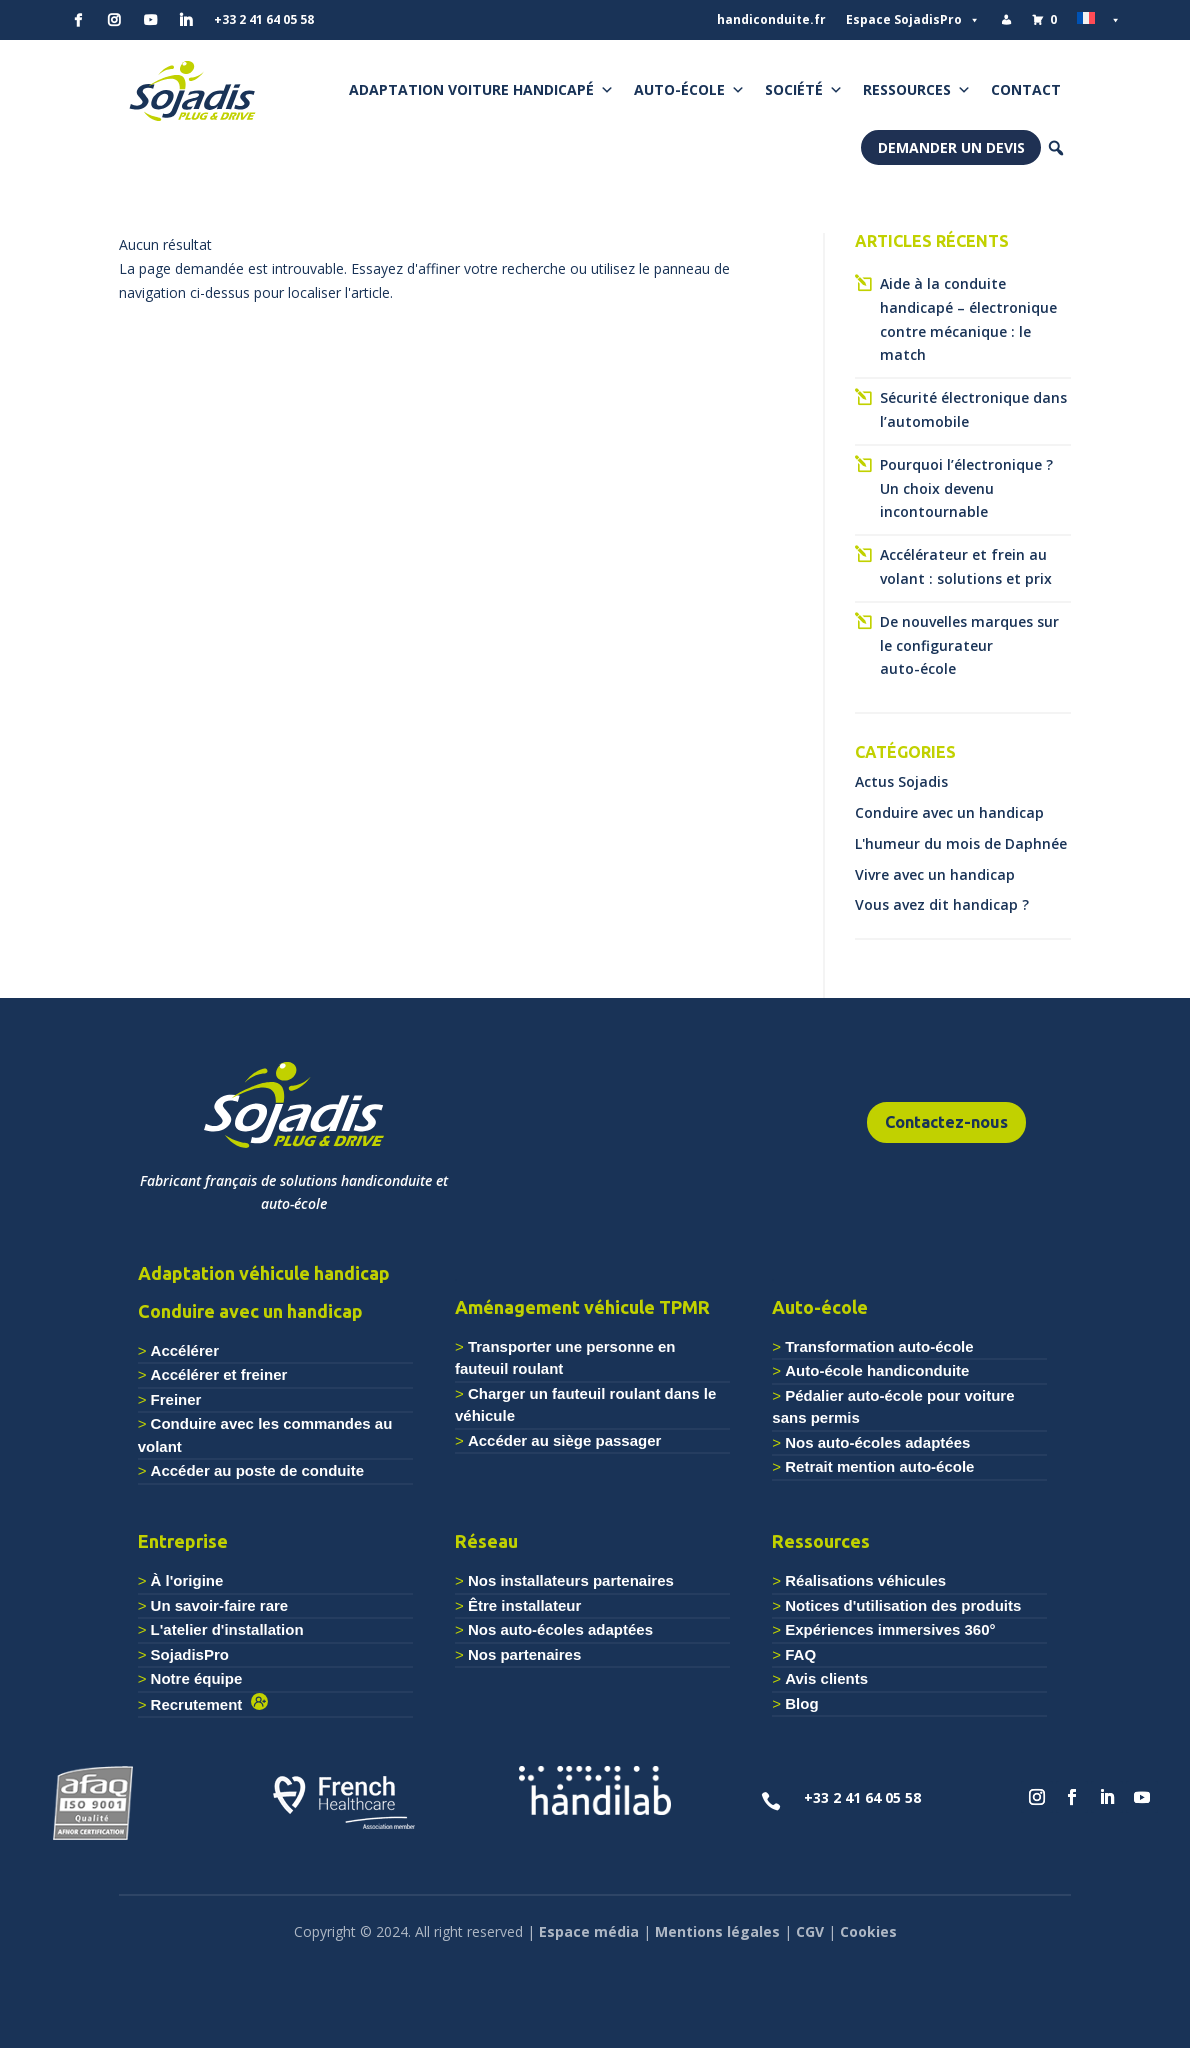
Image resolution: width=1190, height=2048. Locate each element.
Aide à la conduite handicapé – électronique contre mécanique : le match (968, 319)
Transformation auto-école (879, 1346)
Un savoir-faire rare (220, 1605)
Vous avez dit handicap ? (942, 904)
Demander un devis (951, 147)
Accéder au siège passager (564, 1440)
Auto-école (689, 90)
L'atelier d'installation (227, 1629)
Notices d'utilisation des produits (903, 1605)
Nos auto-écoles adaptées (877, 1442)
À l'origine (187, 1580)
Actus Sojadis (901, 781)
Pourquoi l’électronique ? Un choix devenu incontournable (966, 488)
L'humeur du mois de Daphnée (961, 843)
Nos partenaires (524, 1654)
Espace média (589, 1931)
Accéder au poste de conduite (257, 1470)
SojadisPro (190, 1654)
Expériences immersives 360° (890, 1629)
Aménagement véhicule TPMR (582, 1307)
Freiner (176, 1399)
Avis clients (826, 1678)
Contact (1026, 89)
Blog (801, 1703)
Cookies (868, 1931)
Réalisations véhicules (865, 1580)
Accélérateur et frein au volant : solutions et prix (966, 566)
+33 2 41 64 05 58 (264, 19)
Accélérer (185, 1350)
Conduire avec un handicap (949, 812)
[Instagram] (114, 20)
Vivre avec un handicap (935, 874)
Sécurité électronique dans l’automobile (973, 409)
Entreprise (183, 1541)
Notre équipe (197, 1678)
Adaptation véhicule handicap (264, 1273)
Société (804, 90)
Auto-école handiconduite (877, 1370)
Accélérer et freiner (219, 1374)
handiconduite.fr (771, 19)
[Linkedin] (186, 20)
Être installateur (524, 1605)
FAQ (800, 1654)
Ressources (917, 90)
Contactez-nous (946, 1122)
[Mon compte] (1006, 20)
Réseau (486, 1541)
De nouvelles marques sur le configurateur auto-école (969, 645)
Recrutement (201, 1704)
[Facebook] (78, 20)
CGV (810, 1931)
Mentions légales (717, 1931)
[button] (1056, 148)
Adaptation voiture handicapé (481, 90)
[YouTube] (150, 20)
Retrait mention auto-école (879, 1466)
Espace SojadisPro (913, 20)
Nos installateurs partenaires (571, 1580)
